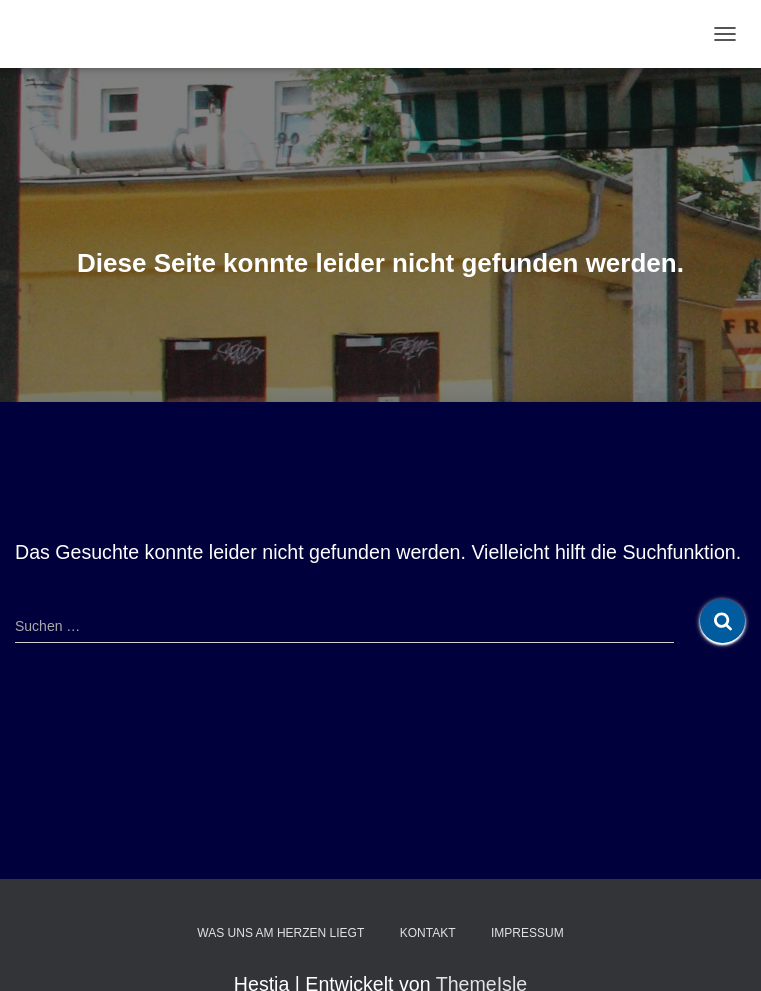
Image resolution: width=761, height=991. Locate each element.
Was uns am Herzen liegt (280, 933)
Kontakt (428, 933)
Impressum (527, 933)
